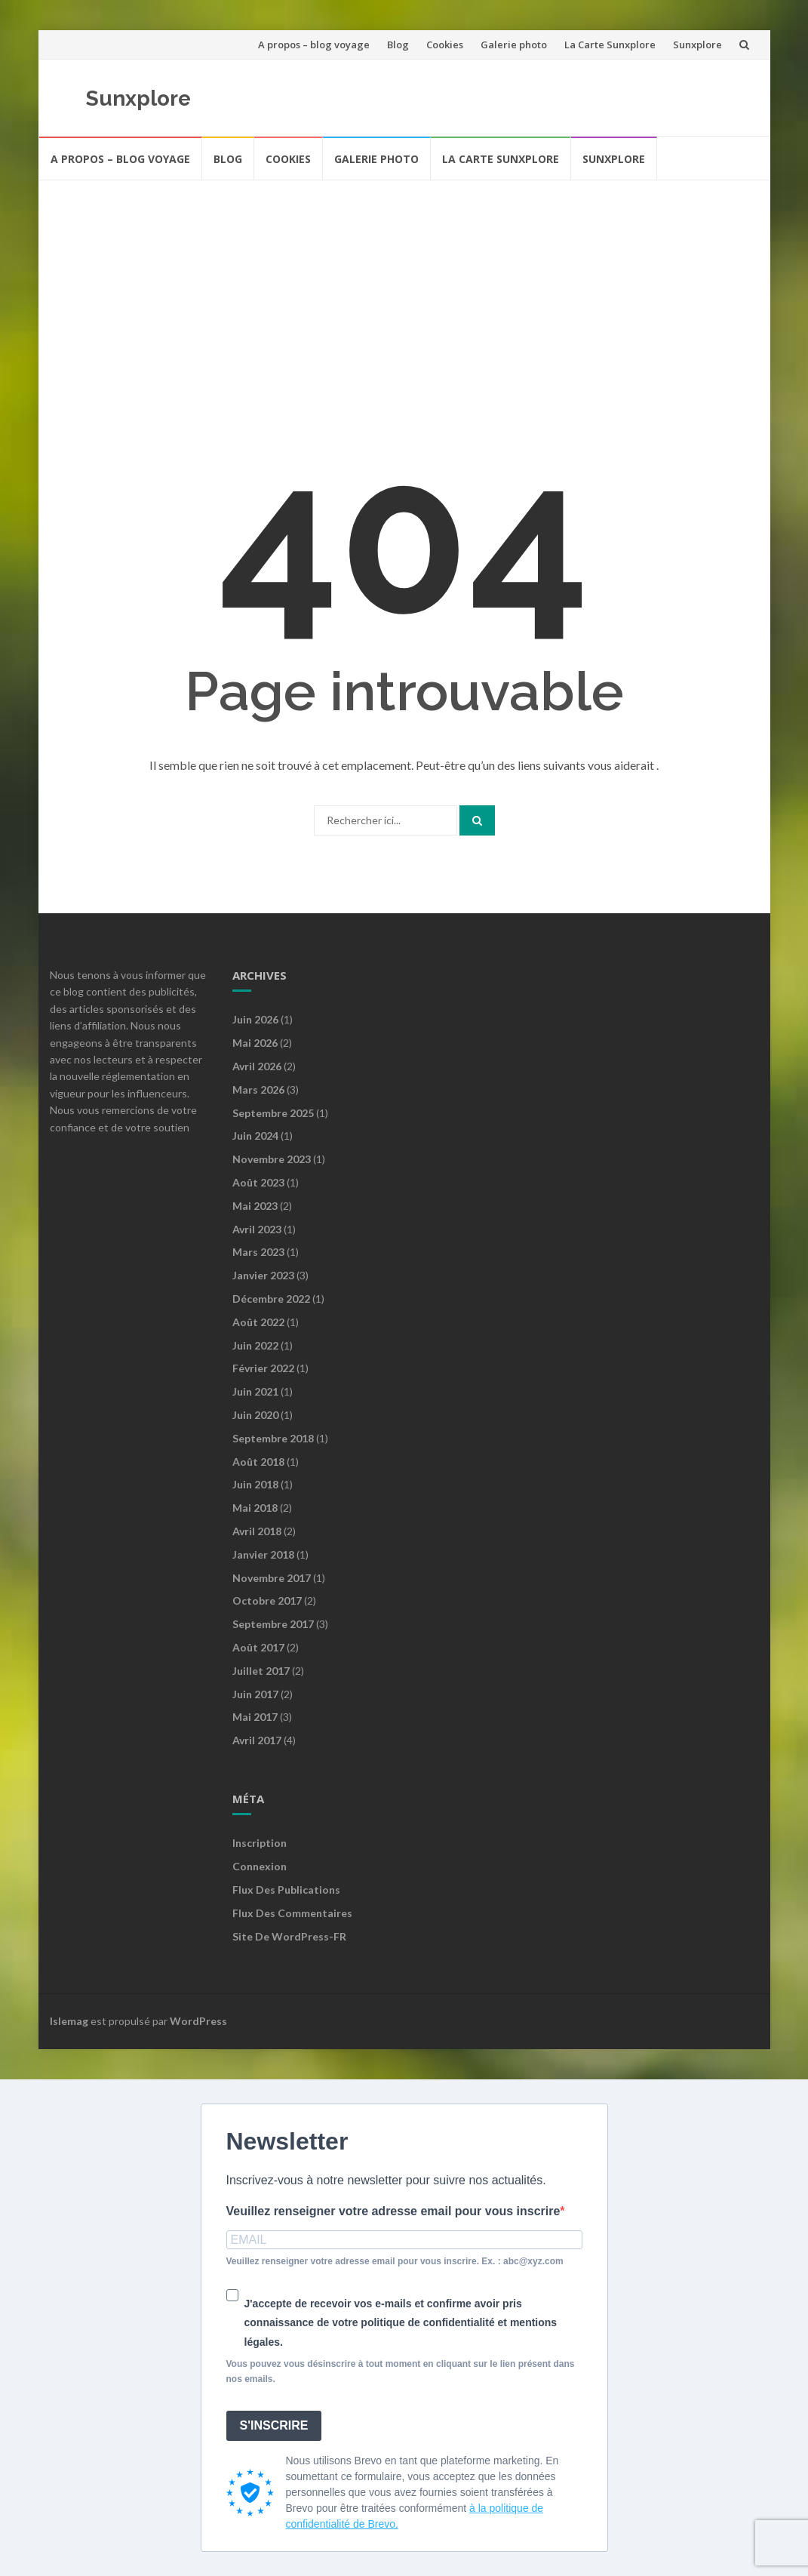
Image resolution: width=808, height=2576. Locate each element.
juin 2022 (255, 1345)
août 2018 (258, 1461)
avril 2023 (256, 1229)
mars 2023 (258, 1251)
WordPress (198, 2020)
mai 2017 (255, 1716)
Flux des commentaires (292, 1913)
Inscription (259, 1842)
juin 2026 (255, 1019)
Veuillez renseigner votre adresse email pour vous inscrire (393, 2211)
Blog (398, 44)
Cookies (444, 44)
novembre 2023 (271, 1159)
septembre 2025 (273, 1112)
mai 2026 (255, 1042)
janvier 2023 (263, 1275)
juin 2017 (255, 1694)
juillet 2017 (261, 1670)
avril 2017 (256, 1740)
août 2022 (258, 1322)
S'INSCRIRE (274, 2425)
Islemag (69, 2020)
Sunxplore (697, 44)
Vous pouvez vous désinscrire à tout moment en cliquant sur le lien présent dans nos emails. (400, 2371)
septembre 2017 (273, 1623)
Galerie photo (514, 44)
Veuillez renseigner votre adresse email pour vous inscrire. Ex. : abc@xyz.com (395, 2261)
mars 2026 (258, 1089)
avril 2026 (256, 1066)
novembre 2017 (271, 1577)
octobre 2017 (267, 1600)
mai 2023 (255, 1205)
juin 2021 (255, 1391)
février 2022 (263, 1368)
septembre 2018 (273, 1438)
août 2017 (258, 1647)
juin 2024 (255, 1135)
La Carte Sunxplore (610, 44)
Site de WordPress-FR (289, 1936)
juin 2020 (255, 1414)
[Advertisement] (404, 294)
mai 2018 (255, 1507)
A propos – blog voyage (314, 44)
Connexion (259, 1866)
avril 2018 (256, 1531)
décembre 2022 (271, 1298)
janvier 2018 (263, 1554)
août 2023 (258, 1182)
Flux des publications (286, 1889)
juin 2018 (255, 1484)
